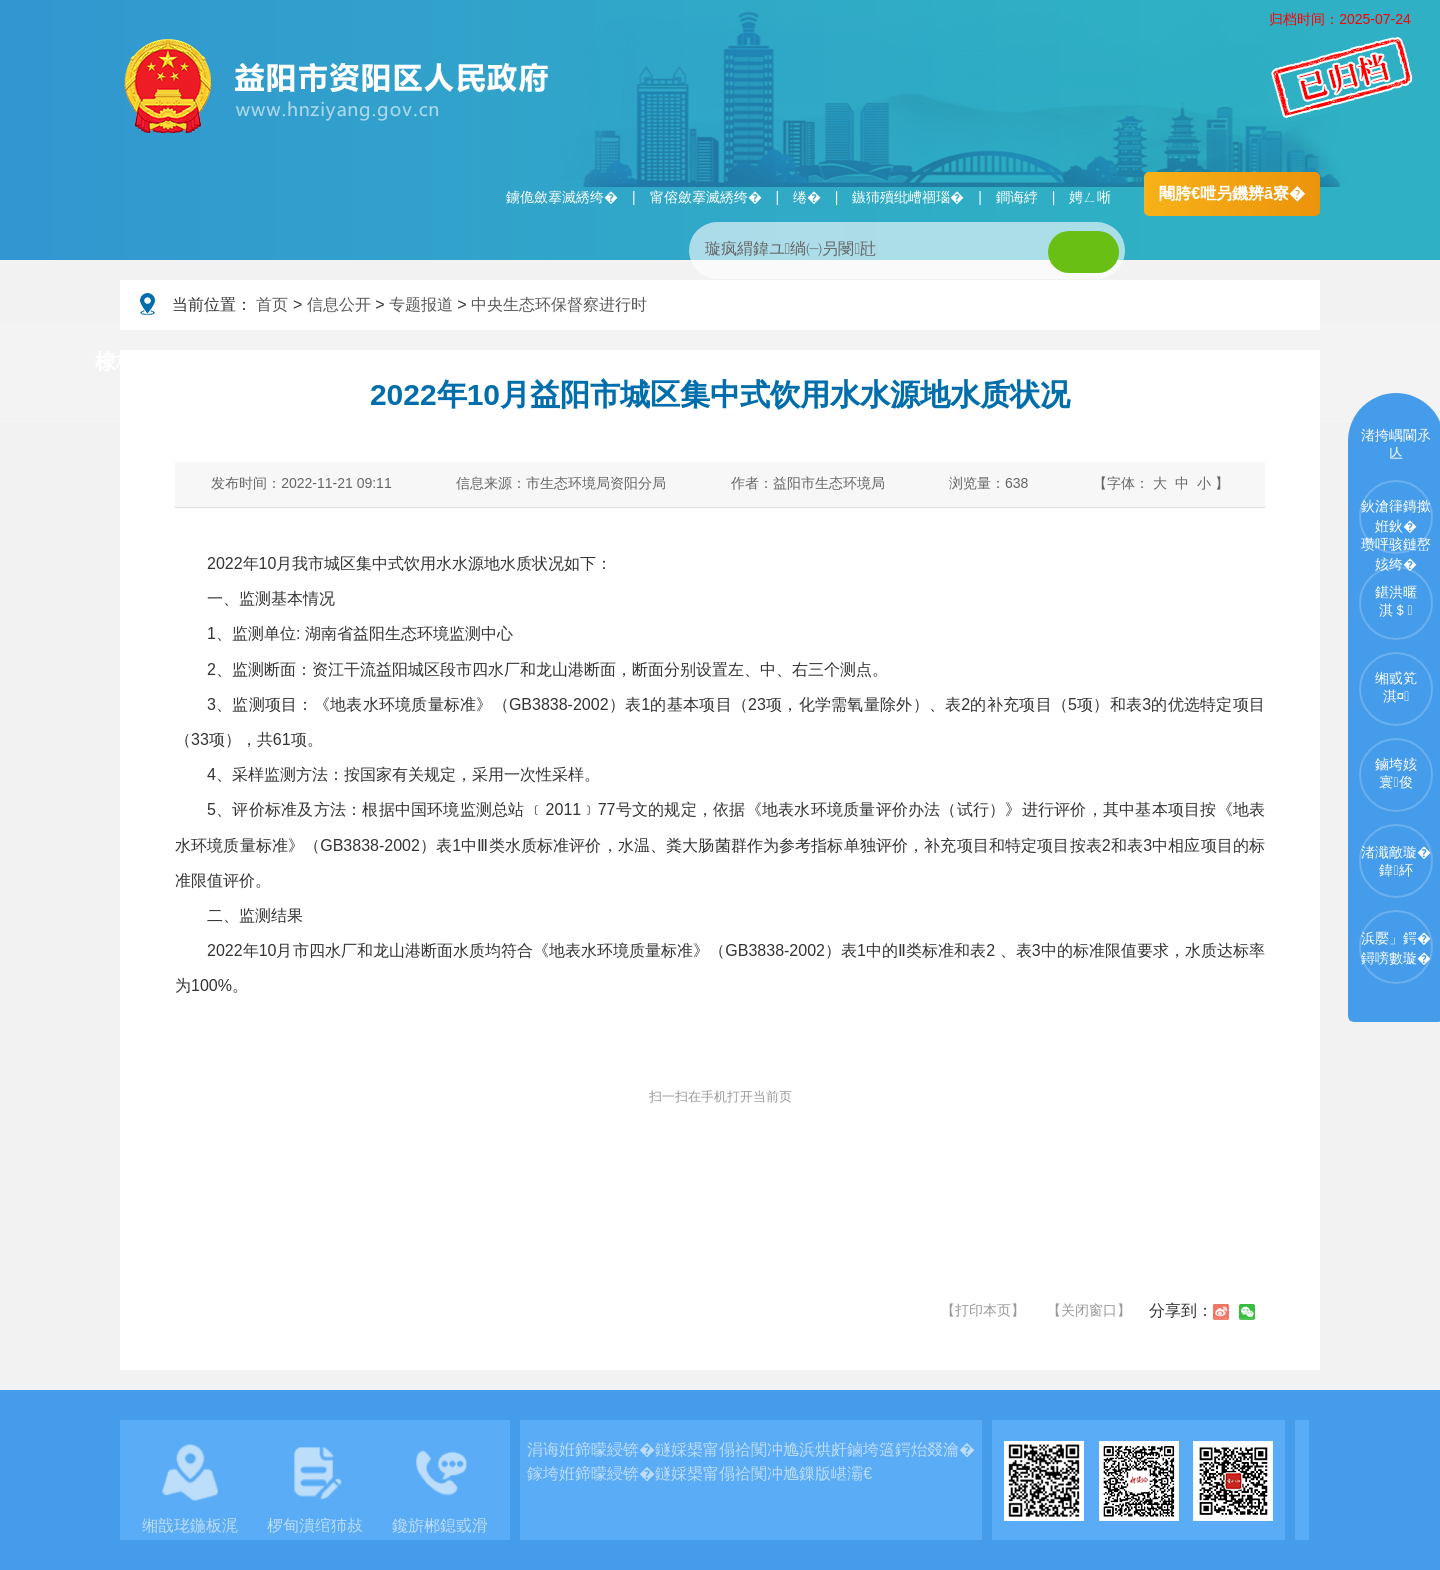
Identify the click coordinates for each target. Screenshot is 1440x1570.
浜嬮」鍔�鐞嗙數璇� (1396, 948)
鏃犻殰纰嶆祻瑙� (908, 197)
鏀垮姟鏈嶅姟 (1085, 363)
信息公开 (339, 304)
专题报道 (421, 304)
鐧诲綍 (1017, 197)
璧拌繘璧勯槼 (273, 363)
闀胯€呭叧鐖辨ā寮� (1232, 193)
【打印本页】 (983, 1310)
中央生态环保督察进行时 (559, 304)
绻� (807, 197)
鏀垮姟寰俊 (1396, 773)
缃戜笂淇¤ (1396, 687)
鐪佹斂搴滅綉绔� (562, 197)
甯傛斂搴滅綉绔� (706, 197)
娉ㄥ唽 (1090, 197)
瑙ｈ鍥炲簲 (921, 363)
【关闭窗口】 (1089, 1310)
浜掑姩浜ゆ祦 (1254, 363)
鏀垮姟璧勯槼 (442, 363)
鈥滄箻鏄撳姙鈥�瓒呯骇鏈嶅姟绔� (1396, 526)
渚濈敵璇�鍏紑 (1396, 861)
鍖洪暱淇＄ (1396, 601)
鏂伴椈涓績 (763, 363)
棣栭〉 (126, 361)
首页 (272, 304)
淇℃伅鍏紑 (606, 363)
